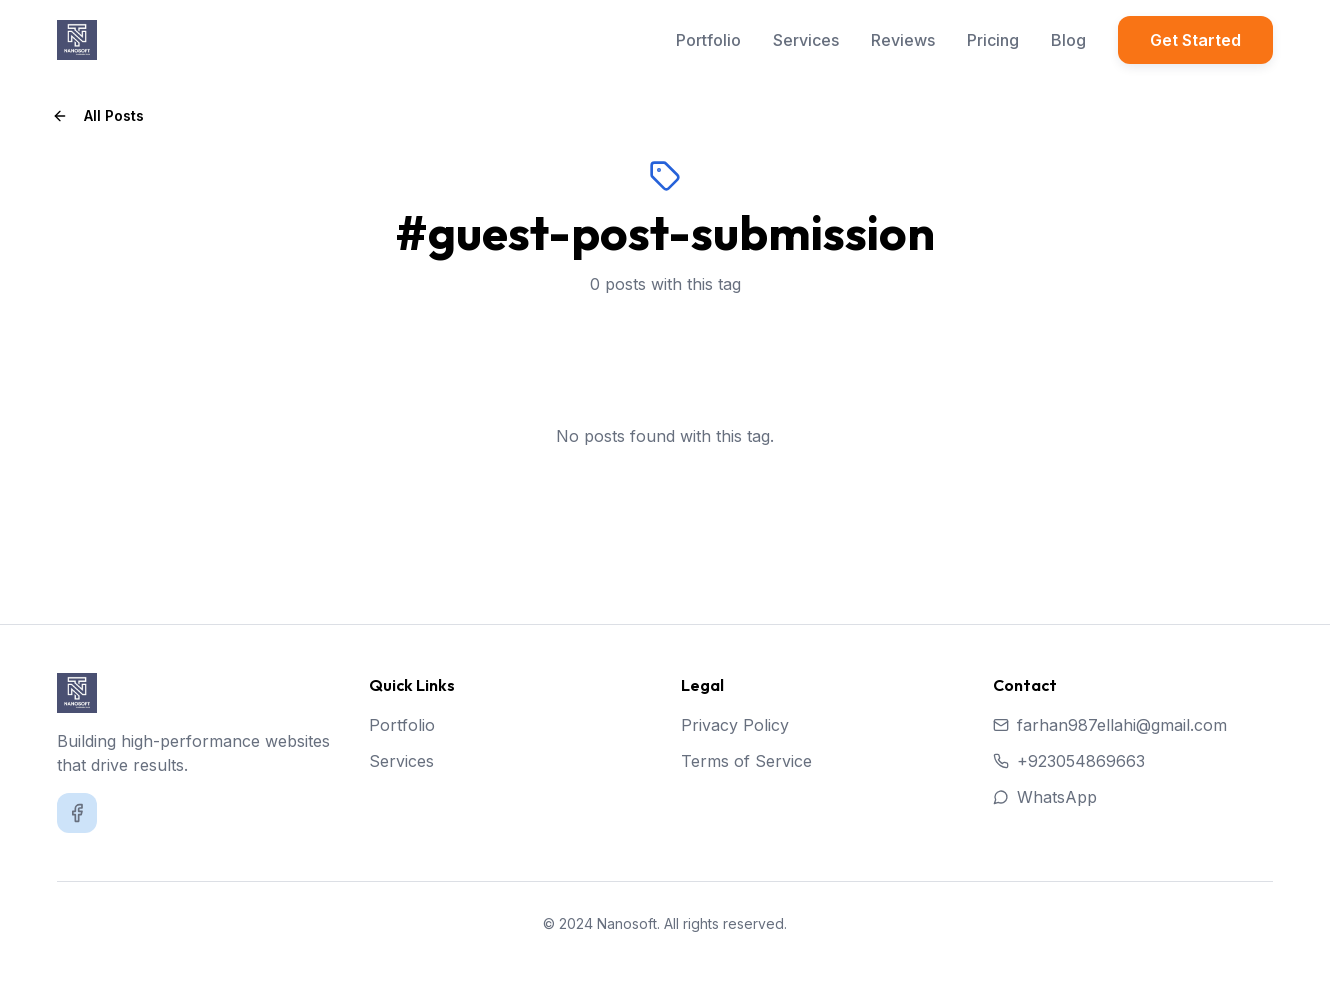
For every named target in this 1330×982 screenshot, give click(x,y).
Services (806, 40)
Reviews (903, 40)
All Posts (98, 115)
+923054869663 (1069, 761)
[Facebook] (77, 813)
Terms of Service (746, 761)
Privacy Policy (735, 725)
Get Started (1195, 40)
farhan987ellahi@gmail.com (1110, 725)
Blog (1068, 40)
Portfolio (708, 40)
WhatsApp (1045, 797)
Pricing (993, 40)
